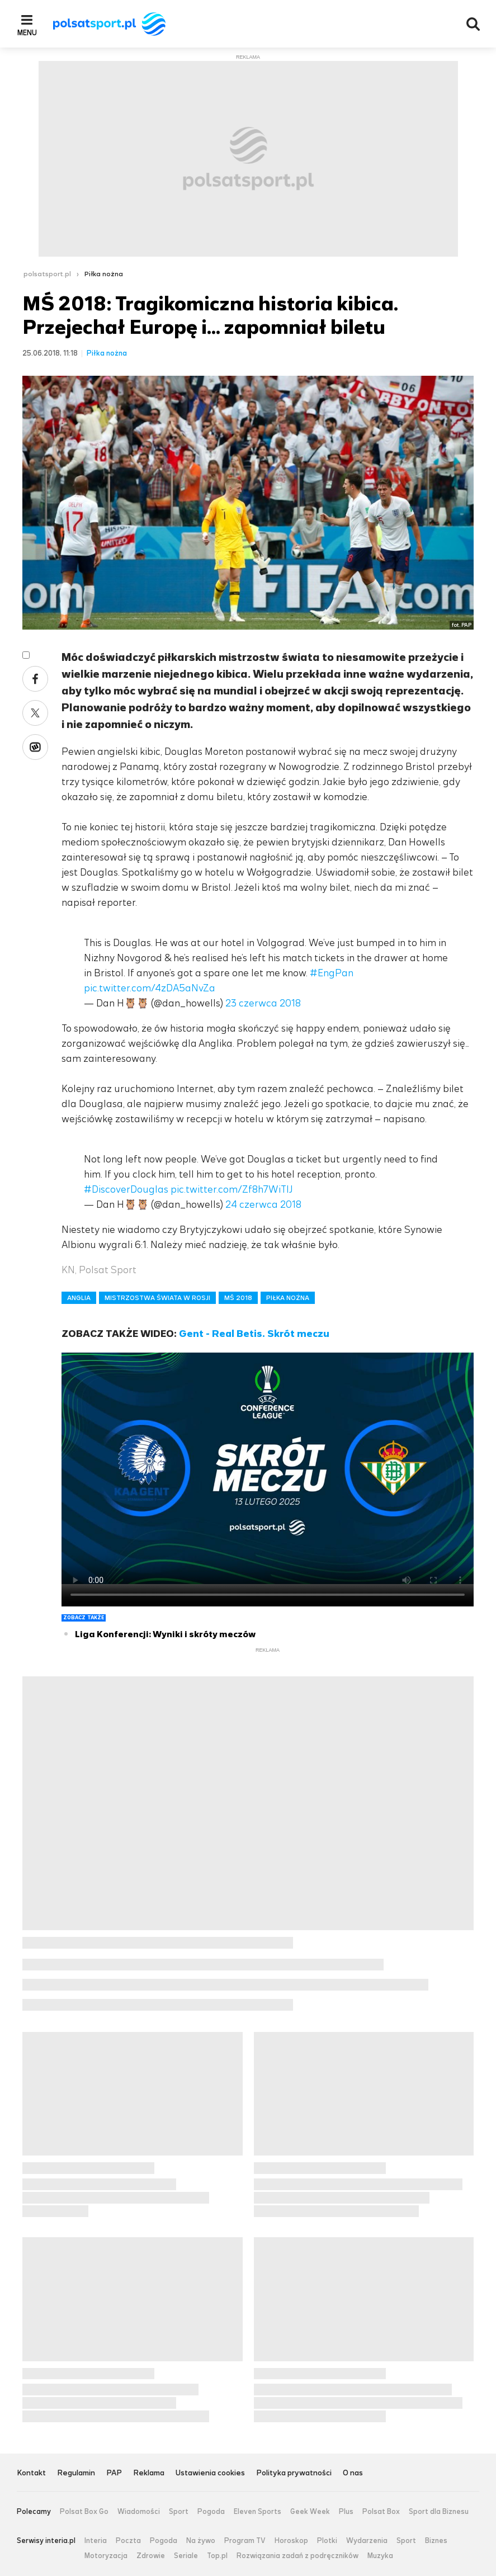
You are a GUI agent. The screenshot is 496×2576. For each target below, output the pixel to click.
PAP (114, 2473)
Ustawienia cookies (210, 2473)
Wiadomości (138, 2511)
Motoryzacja (105, 2555)
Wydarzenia (367, 2540)
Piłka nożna (103, 274)
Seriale (186, 2555)
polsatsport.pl (47, 274)
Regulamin (76, 2473)
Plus (346, 2511)
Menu (27, 32)
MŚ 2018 (238, 1297)
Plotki (327, 2540)
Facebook (35, 679)
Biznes (436, 2540)
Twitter (35, 713)
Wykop (35, 747)
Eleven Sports (257, 2511)
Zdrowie (150, 2555)
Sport (178, 2511)
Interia (95, 2540)
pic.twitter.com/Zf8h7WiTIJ (232, 1189)
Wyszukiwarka (473, 24)
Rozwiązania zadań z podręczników (297, 2555)
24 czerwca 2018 (263, 1204)
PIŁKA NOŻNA (287, 1297)
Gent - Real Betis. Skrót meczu (254, 1333)
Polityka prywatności (294, 2473)
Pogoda (211, 2511)
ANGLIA (79, 1297)
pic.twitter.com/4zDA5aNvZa (149, 988)
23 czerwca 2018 (263, 1003)
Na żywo (200, 2540)
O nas (353, 2473)
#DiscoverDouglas (126, 1189)
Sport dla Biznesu (439, 2511)
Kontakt (31, 2473)
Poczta (128, 2540)
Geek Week (310, 2511)
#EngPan (331, 973)
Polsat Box (381, 2511)
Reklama (148, 2473)
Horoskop (291, 2540)
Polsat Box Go (84, 2511)
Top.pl (217, 2555)
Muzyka (380, 2555)
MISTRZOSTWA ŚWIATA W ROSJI (157, 1297)
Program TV (245, 2540)
